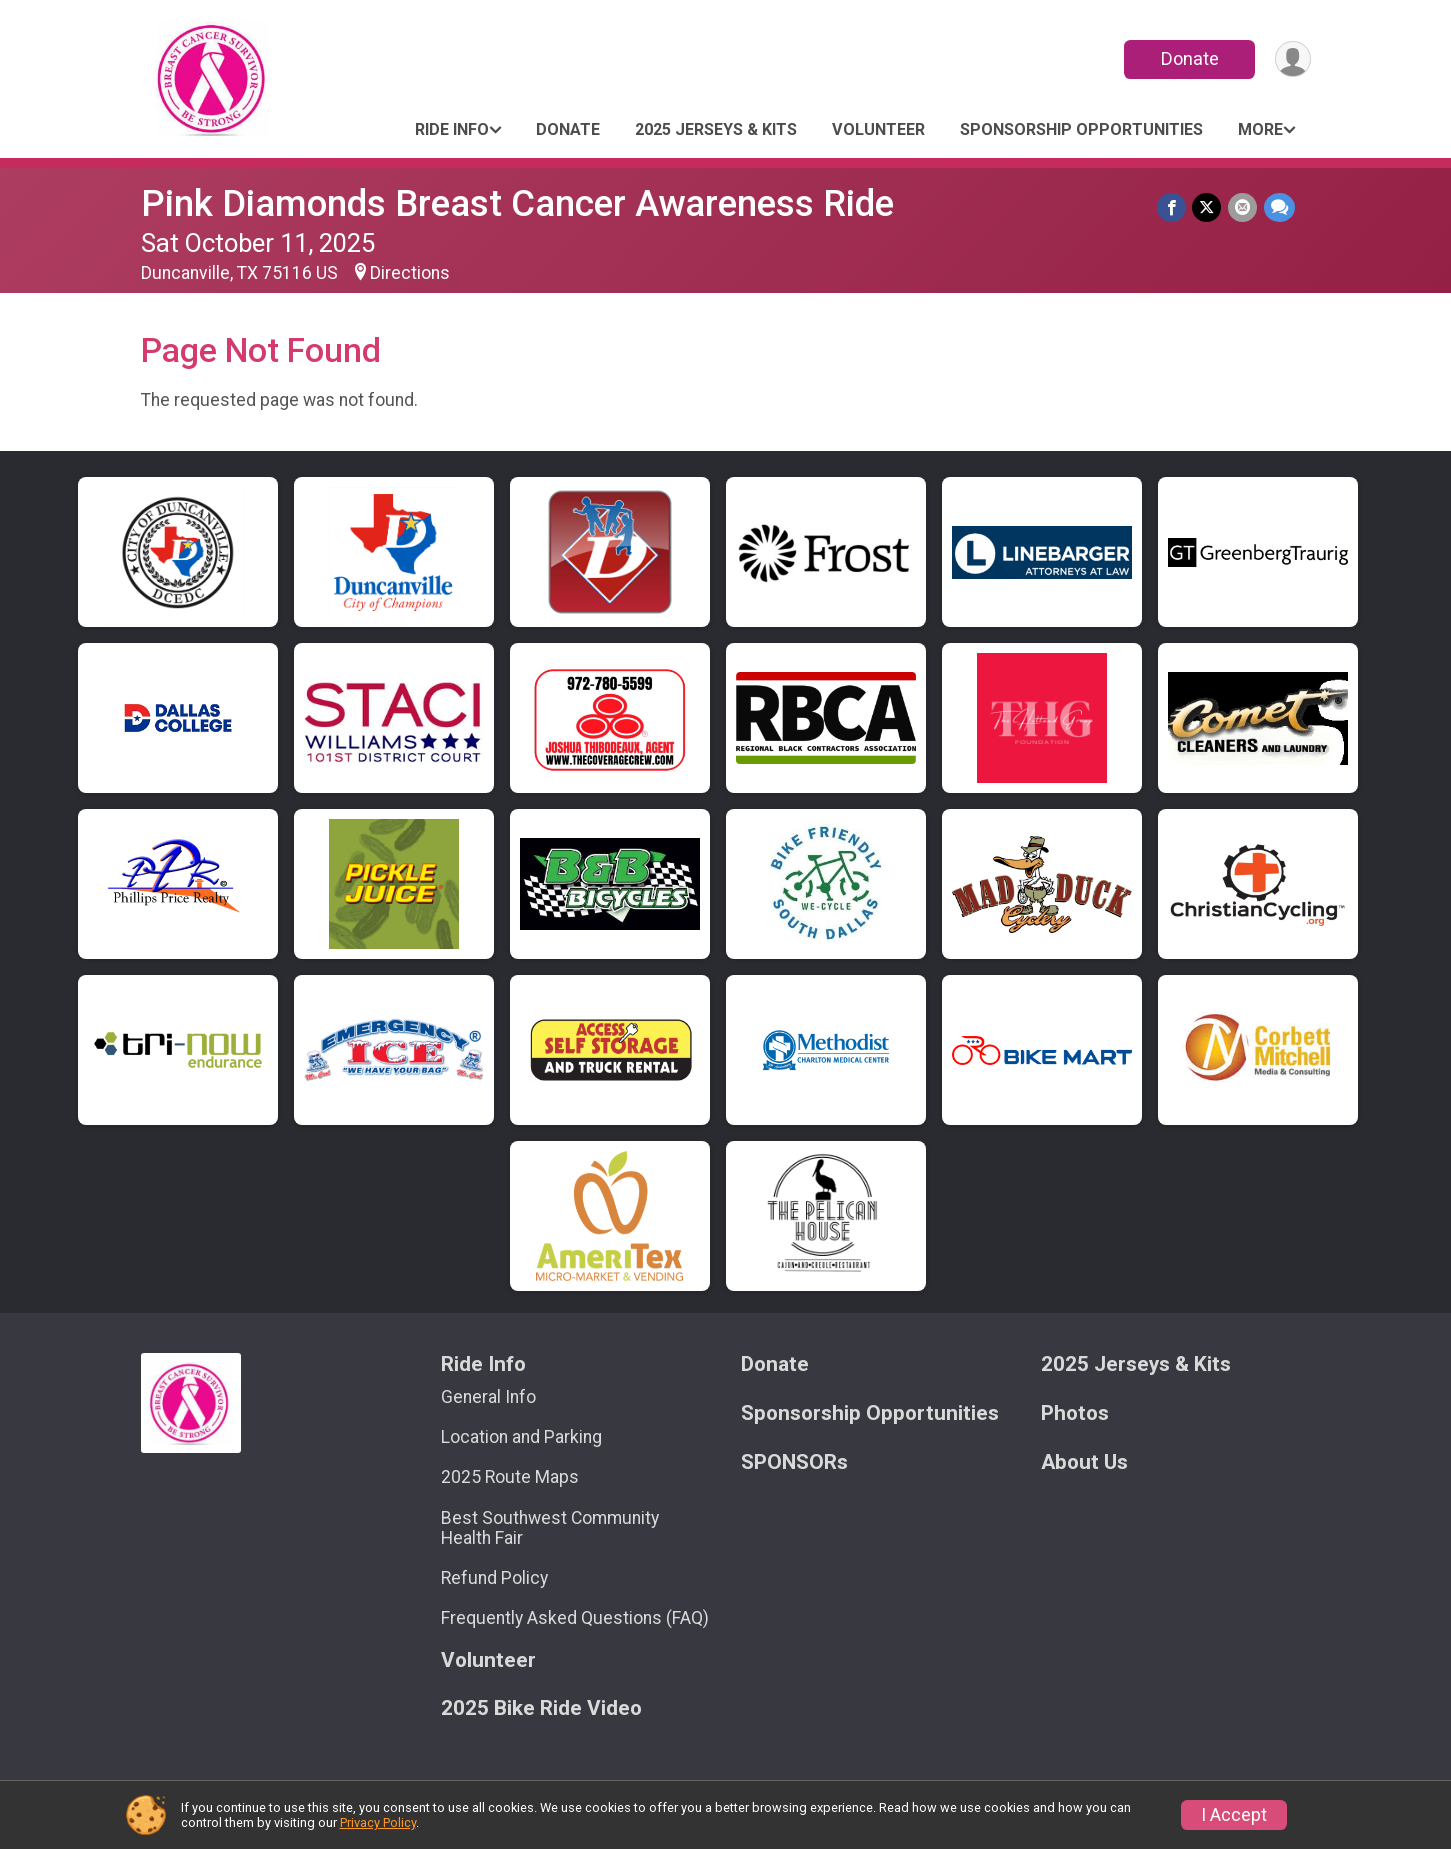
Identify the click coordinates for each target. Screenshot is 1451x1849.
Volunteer (878, 129)
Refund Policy (494, 1578)
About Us (1084, 1462)
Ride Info (452, 129)
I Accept (1234, 1815)
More (1260, 129)
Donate (1188, 58)
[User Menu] (1292, 59)
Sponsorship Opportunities (1081, 129)
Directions (410, 273)
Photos (1075, 1413)
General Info (488, 1397)
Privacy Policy (378, 1822)
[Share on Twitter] (1208, 207)
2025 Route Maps (510, 1477)
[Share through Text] (1279, 207)
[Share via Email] (1243, 207)
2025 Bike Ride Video (541, 1708)
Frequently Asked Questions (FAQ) (575, 1618)
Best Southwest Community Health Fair (550, 1528)
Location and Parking (521, 1437)
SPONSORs (794, 1462)
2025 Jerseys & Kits (716, 129)
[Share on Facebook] (1173, 207)
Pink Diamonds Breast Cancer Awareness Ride (517, 203)
